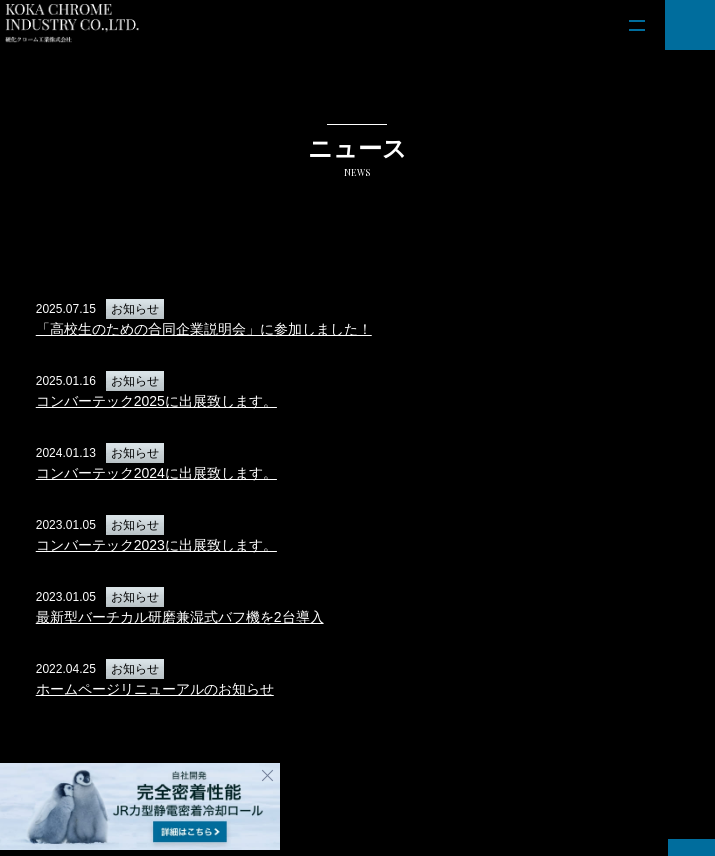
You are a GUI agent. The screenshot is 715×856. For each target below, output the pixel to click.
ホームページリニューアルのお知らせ (155, 689)
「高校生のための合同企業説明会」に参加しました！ (204, 329)
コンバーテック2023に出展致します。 (156, 545)
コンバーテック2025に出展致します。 (156, 401)
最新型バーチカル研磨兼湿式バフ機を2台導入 (180, 617)
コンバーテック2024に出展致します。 (156, 473)
